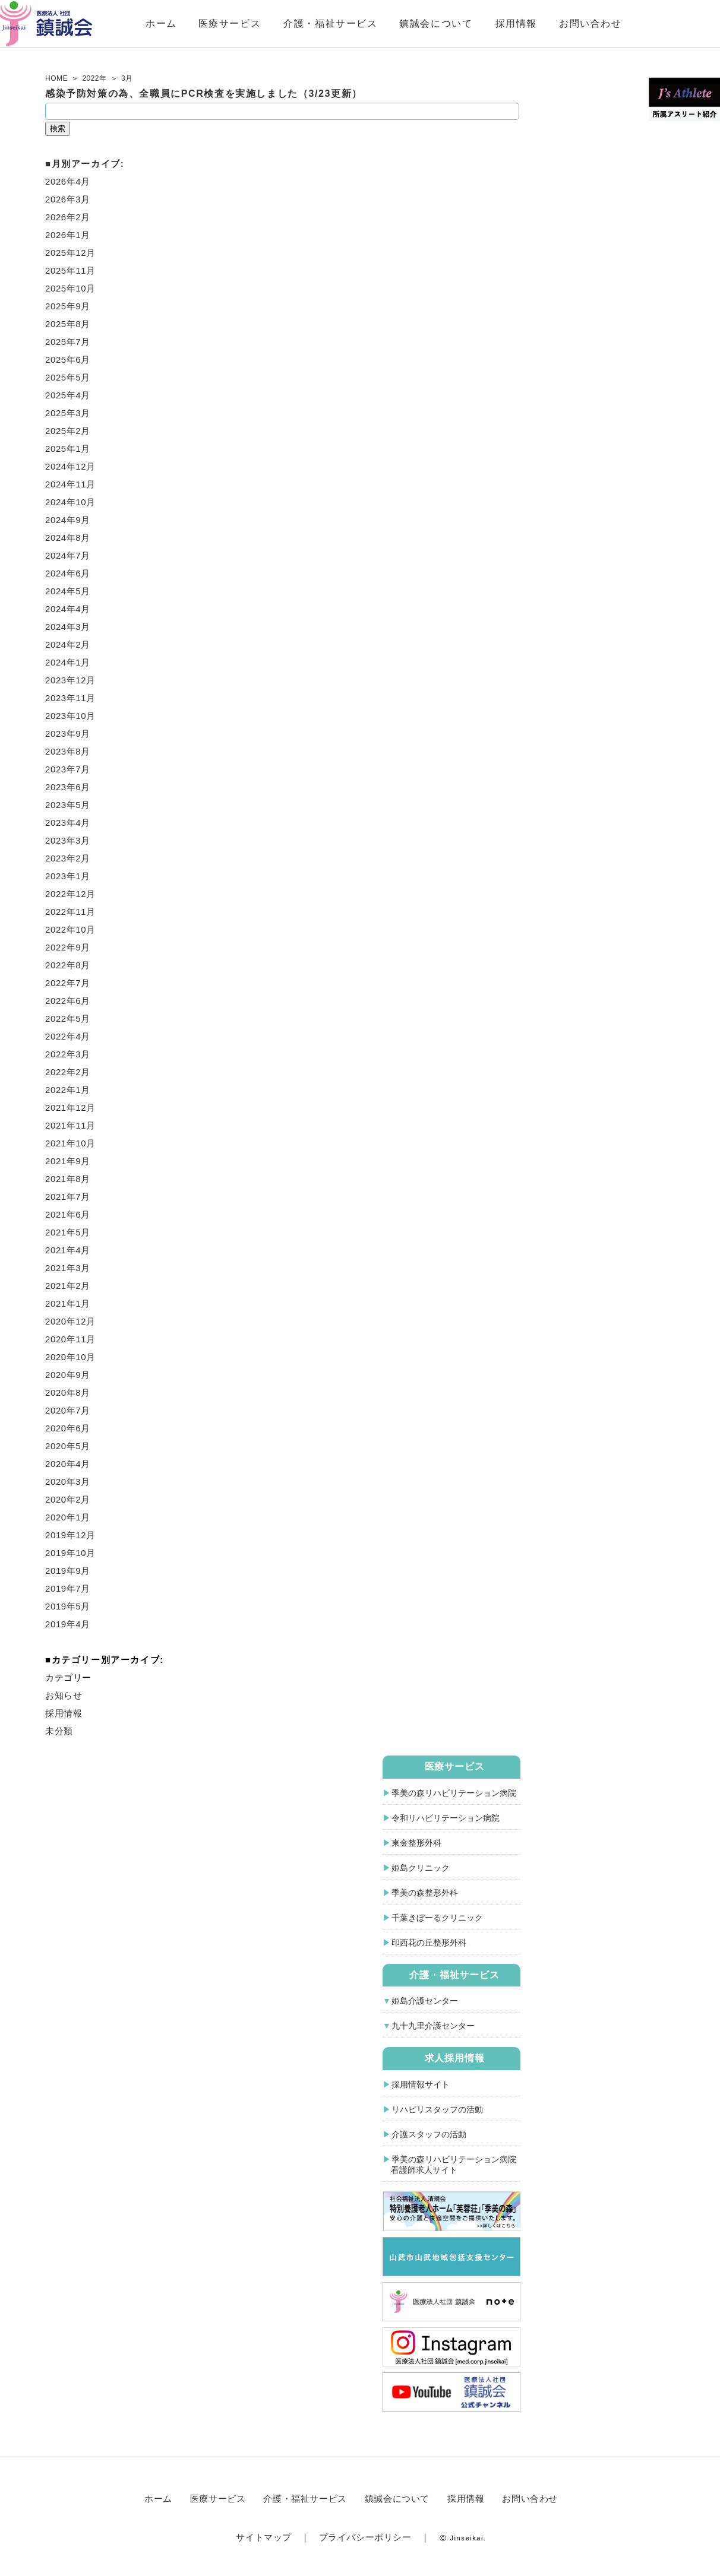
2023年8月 (67, 751)
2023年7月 (67, 769)
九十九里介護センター (433, 2025)
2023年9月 (67, 733)
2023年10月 (70, 716)
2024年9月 (67, 520)
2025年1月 (67, 448)
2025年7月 (67, 342)
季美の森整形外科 (424, 1892)
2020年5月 (67, 1446)
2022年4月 (67, 1036)
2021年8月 (67, 1179)
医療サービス (278, 23)
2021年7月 (67, 1197)
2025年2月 (67, 431)
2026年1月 (67, 235)
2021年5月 (67, 1232)
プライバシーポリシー (365, 2537)
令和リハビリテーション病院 (445, 1818)
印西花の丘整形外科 (428, 1942)
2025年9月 (67, 306)
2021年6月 (67, 1214)
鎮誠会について (485, 23)
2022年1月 (67, 1090)
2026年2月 (67, 217)
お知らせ (63, 1695)
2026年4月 (67, 181)
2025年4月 (67, 395)
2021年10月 (70, 1143)
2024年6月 (67, 573)
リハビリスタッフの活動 (437, 2109)
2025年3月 (67, 413)
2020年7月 (67, 1410)
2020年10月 (70, 1357)
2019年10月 (70, 1553)
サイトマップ (264, 2537)
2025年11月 (70, 270)
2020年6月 (67, 1428)
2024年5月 (67, 591)
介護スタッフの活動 (428, 2134)
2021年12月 (70, 1107)
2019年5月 (67, 1606)
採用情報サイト (420, 2084)
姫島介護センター (424, 2000)
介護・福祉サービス (380, 23)
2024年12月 (70, 466)
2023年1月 (67, 876)
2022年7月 (67, 983)
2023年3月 (67, 840)
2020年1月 (67, 1517)
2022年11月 (70, 912)
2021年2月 (67, 1286)
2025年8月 (67, 324)
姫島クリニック (420, 1867)
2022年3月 (67, 1054)
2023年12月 (70, 680)
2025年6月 (67, 359)
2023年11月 (70, 698)
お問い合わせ (639, 23)
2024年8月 (67, 538)
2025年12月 (70, 253)
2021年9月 (67, 1161)
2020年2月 (67, 1499)
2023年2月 (67, 858)
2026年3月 (67, 199)
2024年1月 (67, 662)
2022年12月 (70, 894)
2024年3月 (67, 627)
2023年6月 (67, 787)
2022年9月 (67, 947)
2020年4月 (67, 1464)
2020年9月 (67, 1375)
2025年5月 (67, 377)
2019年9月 (67, 1571)
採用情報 (565, 23)
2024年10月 (70, 502)
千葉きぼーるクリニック (437, 1917)
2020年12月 (70, 1321)
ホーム (210, 23)
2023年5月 (67, 805)
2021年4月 (67, 1250)
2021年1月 (67, 1303)
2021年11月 (70, 1125)
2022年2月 (67, 1072)
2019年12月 (70, 1535)
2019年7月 (67, 1588)
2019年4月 (67, 1624)
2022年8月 (67, 965)
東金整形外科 (416, 1843)
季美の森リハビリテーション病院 (453, 1793)
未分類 (59, 1731)
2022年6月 (67, 1001)
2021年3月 (67, 1268)
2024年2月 (67, 644)
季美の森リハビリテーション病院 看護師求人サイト (449, 2164)
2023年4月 (67, 823)
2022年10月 (70, 929)
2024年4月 (67, 609)
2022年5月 (67, 1018)
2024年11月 (70, 484)
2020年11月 (70, 1339)
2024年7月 (67, 555)
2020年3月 (67, 1481)
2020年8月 (67, 1392)
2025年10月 (70, 288)
